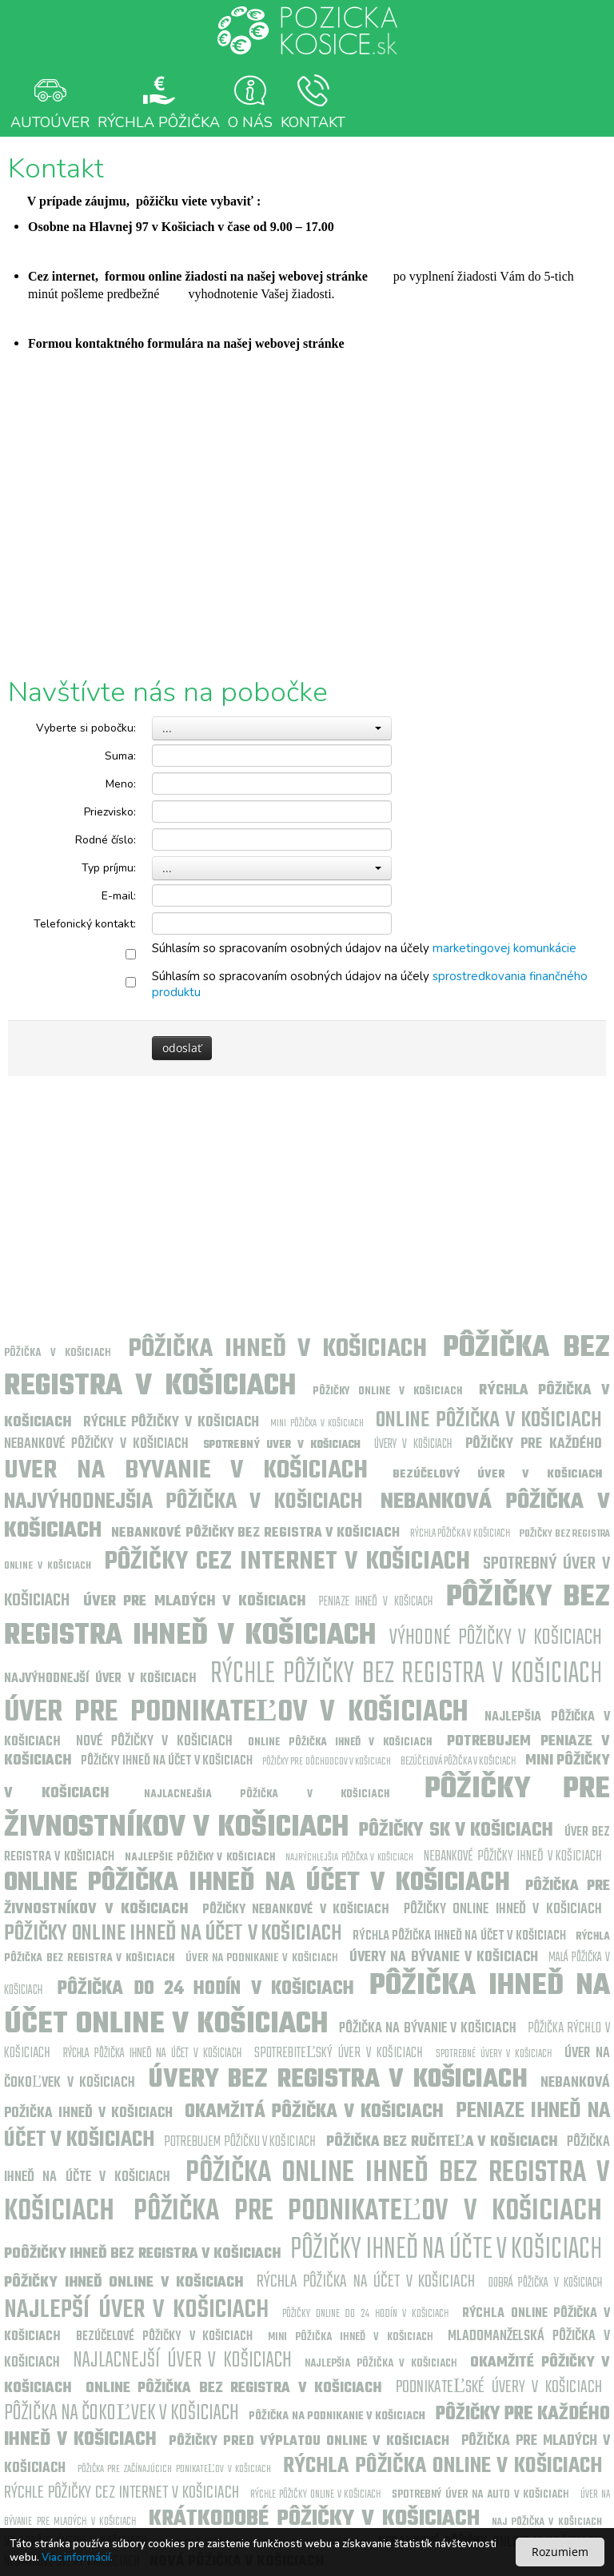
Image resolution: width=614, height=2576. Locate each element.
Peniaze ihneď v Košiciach (376, 1602)
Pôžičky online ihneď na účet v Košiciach (173, 1933)
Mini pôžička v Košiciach (317, 1423)
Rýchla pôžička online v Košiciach (442, 2466)
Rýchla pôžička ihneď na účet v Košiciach (459, 1936)
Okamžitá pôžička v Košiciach (314, 2112)
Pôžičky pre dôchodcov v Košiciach (326, 1761)
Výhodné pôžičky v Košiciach (495, 1638)
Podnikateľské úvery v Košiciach (499, 2387)
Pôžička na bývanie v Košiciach (428, 2028)
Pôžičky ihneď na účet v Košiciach (167, 1761)
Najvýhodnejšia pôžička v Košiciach (183, 1502)
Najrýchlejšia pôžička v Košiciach (349, 1857)
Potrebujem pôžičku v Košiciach (240, 2142)
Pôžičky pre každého (533, 1444)
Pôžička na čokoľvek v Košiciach (121, 2413)
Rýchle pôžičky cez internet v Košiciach (121, 2492)
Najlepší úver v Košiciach (136, 2310)
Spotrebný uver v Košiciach (282, 1445)
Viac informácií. (77, 2557)
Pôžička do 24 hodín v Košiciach (206, 1989)
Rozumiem (560, 2551)
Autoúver (50, 102)
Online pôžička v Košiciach (489, 1420)
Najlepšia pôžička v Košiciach (381, 2364)
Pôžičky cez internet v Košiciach (287, 1561)
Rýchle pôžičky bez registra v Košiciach (406, 1674)
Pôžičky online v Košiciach (388, 1391)
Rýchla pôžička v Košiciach (460, 1534)
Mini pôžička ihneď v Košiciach (350, 2337)
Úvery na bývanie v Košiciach (443, 1957)
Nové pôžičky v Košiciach (154, 1741)
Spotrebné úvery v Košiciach (494, 2054)
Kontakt (313, 102)
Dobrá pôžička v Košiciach (545, 2283)
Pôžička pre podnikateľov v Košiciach (368, 2212)
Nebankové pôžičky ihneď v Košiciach (513, 1856)
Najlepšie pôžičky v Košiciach (199, 1857)
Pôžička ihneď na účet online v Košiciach (307, 2006)
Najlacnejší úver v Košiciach (182, 2360)
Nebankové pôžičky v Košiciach (96, 1444)
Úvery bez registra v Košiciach (338, 2080)
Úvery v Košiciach (412, 1444)
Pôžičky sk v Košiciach (456, 1830)
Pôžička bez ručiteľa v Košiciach (441, 2142)
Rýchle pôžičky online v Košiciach (315, 2495)
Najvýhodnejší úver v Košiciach (100, 1679)
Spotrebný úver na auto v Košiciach (480, 2495)
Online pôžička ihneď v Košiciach (340, 1742)
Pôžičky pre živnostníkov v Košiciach (307, 1809)
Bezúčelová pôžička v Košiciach (458, 1762)
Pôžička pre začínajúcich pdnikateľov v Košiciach (175, 2469)
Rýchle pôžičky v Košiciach (171, 1422)
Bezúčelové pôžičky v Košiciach (164, 2337)
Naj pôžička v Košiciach (547, 2522)
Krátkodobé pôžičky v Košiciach (314, 2519)
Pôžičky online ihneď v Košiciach (503, 1909)
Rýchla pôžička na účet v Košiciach (366, 2281)
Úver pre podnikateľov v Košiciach (236, 1713)
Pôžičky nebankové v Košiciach (296, 1910)
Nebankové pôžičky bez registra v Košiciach (255, 1533)
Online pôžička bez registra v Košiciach (234, 2388)
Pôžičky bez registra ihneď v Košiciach (307, 1617)
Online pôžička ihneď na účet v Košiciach (257, 1883)
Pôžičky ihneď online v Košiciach (123, 2283)
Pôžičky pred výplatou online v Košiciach (309, 2441)
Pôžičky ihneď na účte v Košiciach (446, 2250)
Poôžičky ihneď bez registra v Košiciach (142, 2254)
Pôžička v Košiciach (57, 1353)
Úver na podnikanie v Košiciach (261, 1958)
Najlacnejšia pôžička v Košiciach (266, 1794)
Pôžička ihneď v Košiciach (277, 1349)
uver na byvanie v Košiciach (186, 1470)
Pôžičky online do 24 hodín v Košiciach (365, 2314)
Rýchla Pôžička (159, 102)
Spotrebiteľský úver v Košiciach (338, 2053)
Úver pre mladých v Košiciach (194, 1601)
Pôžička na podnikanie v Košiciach (337, 2416)
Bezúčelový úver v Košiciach (497, 1474)
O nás (250, 102)
